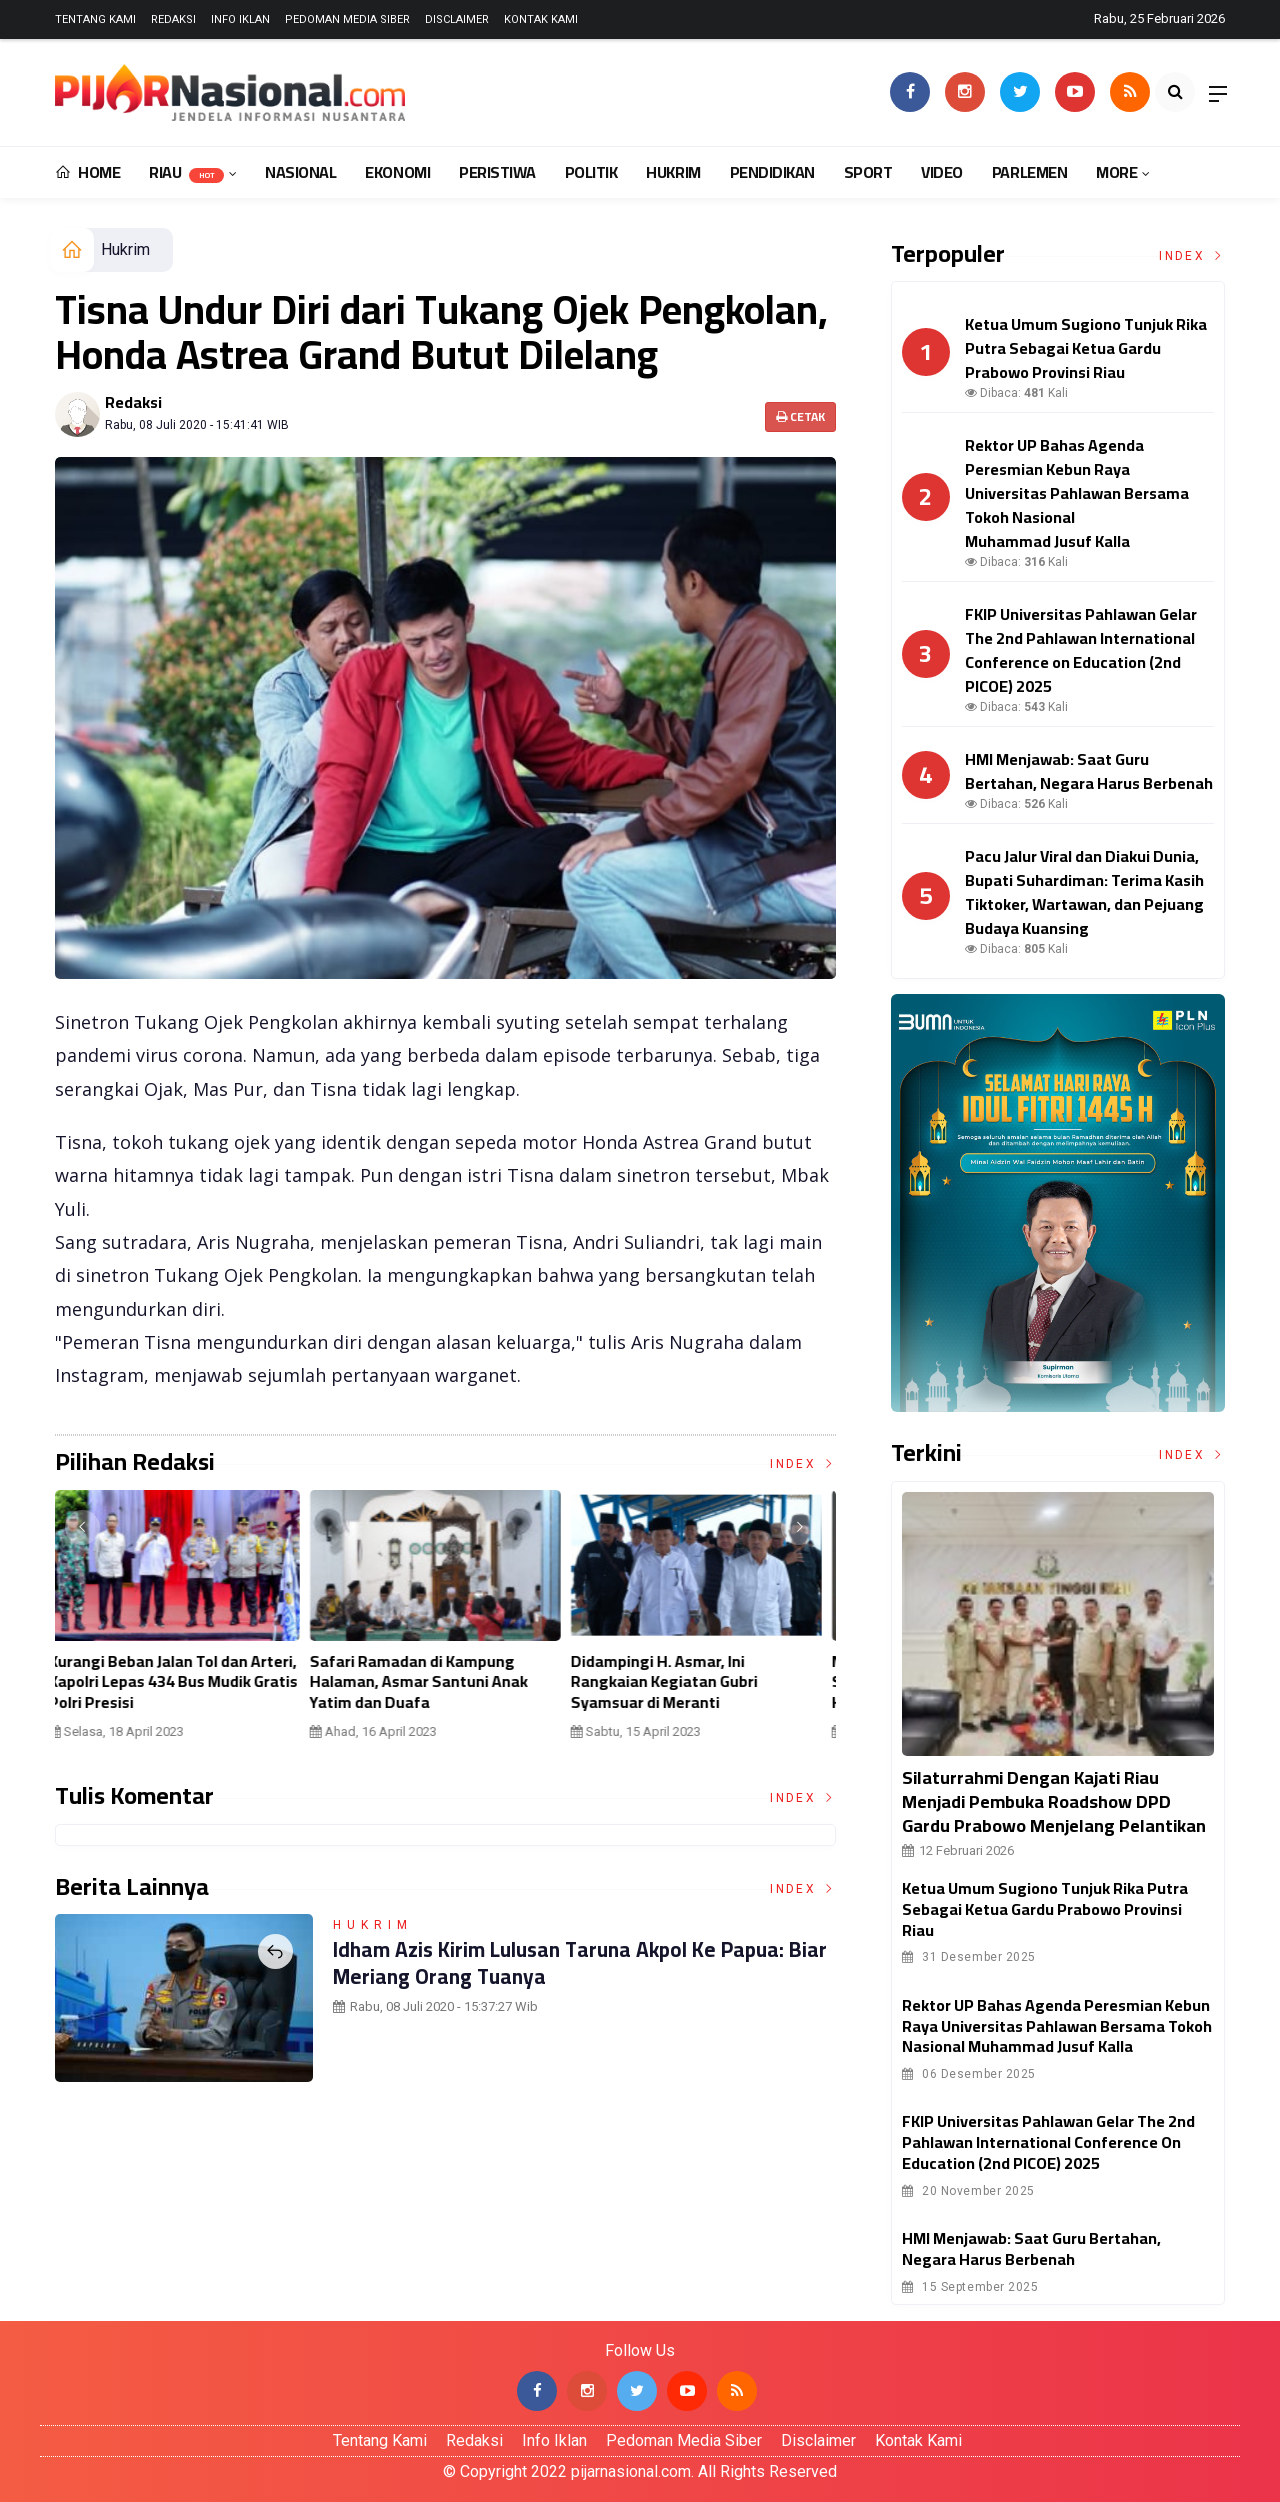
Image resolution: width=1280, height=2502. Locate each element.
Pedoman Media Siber (347, 19)
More (1116, 172)
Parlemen (1029, 172)
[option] (185, 1622)
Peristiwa (497, 172)
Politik (591, 172)
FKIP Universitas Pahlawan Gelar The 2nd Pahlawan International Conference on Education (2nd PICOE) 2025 (1048, 2142)
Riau (186, 172)
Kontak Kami (541, 19)
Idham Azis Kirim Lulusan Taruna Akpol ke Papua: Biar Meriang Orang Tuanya (568, 1962)
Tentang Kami (95, 19)
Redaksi (173, 19)
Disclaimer (457, 19)
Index (803, 1464)
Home (87, 172)
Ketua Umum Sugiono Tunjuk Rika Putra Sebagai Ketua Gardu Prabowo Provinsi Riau (1045, 1909)
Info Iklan (240, 19)
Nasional (300, 172)
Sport (868, 172)
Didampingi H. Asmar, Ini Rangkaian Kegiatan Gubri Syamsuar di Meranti (675, 1682)
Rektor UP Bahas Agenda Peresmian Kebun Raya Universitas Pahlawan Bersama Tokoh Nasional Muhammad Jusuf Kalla (1057, 2026)
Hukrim (673, 172)
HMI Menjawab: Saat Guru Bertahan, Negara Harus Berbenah (1031, 2248)
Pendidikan (772, 172)
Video (942, 172)
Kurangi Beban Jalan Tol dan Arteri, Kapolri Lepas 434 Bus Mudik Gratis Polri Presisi (184, 1682)
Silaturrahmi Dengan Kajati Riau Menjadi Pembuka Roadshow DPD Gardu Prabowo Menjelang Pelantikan (1054, 1801)
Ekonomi (397, 172)
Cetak (800, 416)
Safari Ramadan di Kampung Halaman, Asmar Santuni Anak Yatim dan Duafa (430, 1682)
